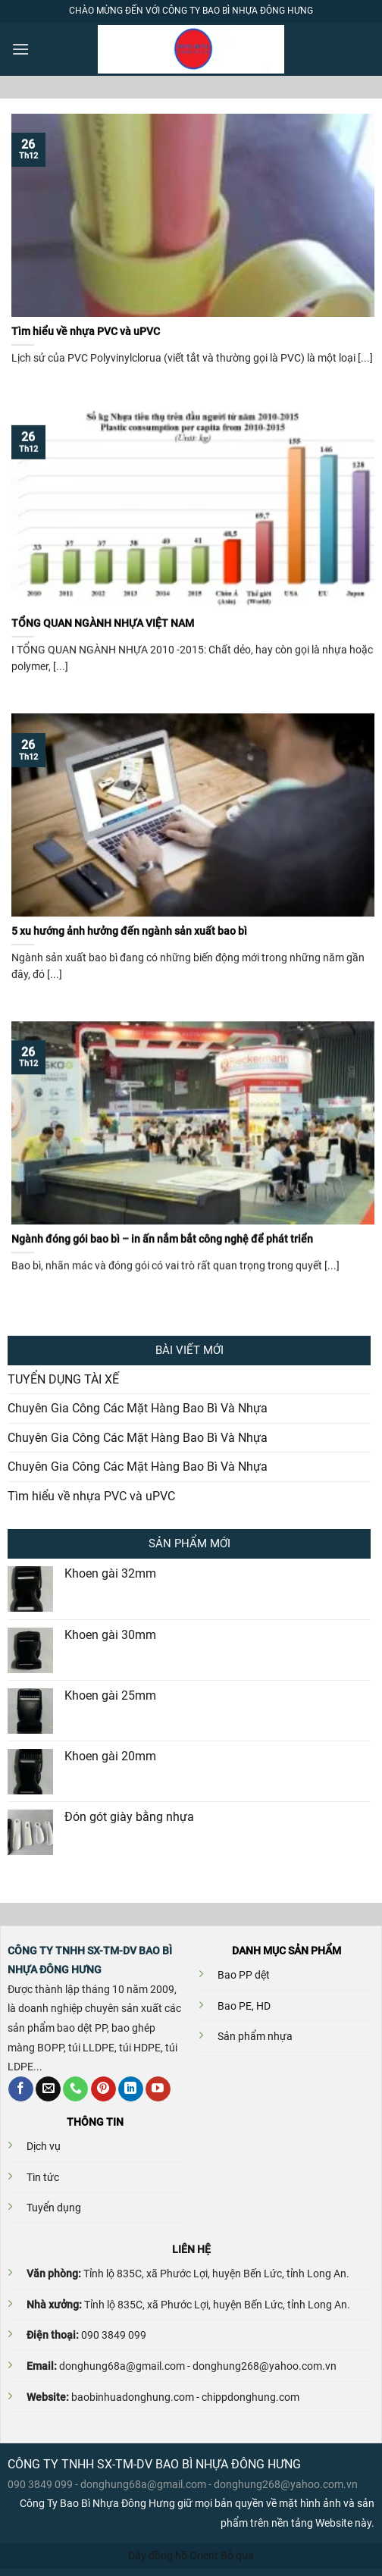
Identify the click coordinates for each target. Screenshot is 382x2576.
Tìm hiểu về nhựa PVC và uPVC (91, 1496)
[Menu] (20, 48)
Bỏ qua (237, 2555)
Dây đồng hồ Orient (173, 2555)
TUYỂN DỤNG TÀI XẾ (63, 1379)
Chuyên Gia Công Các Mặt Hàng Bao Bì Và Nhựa (138, 1408)
